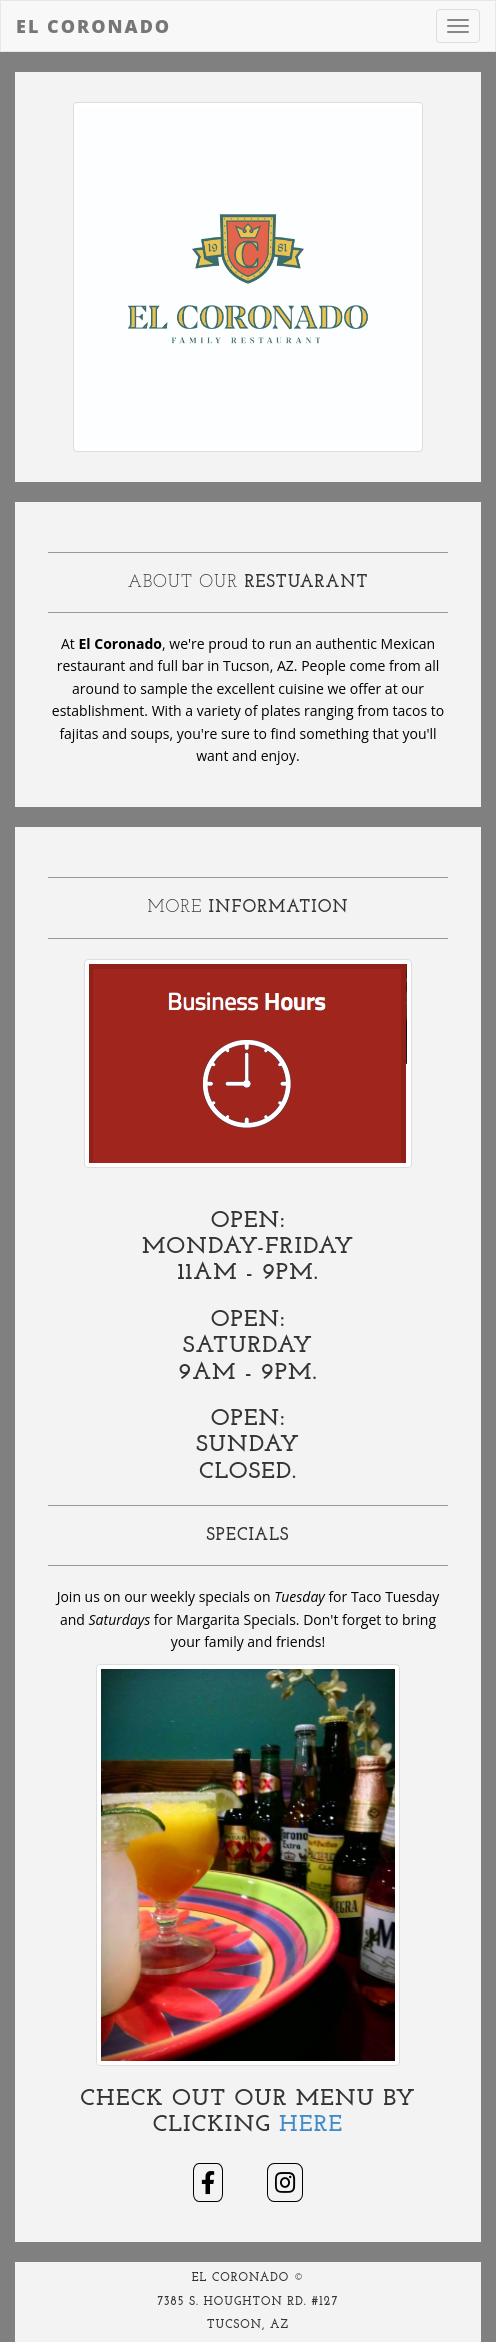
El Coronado (93, 26)
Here (311, 2125)
